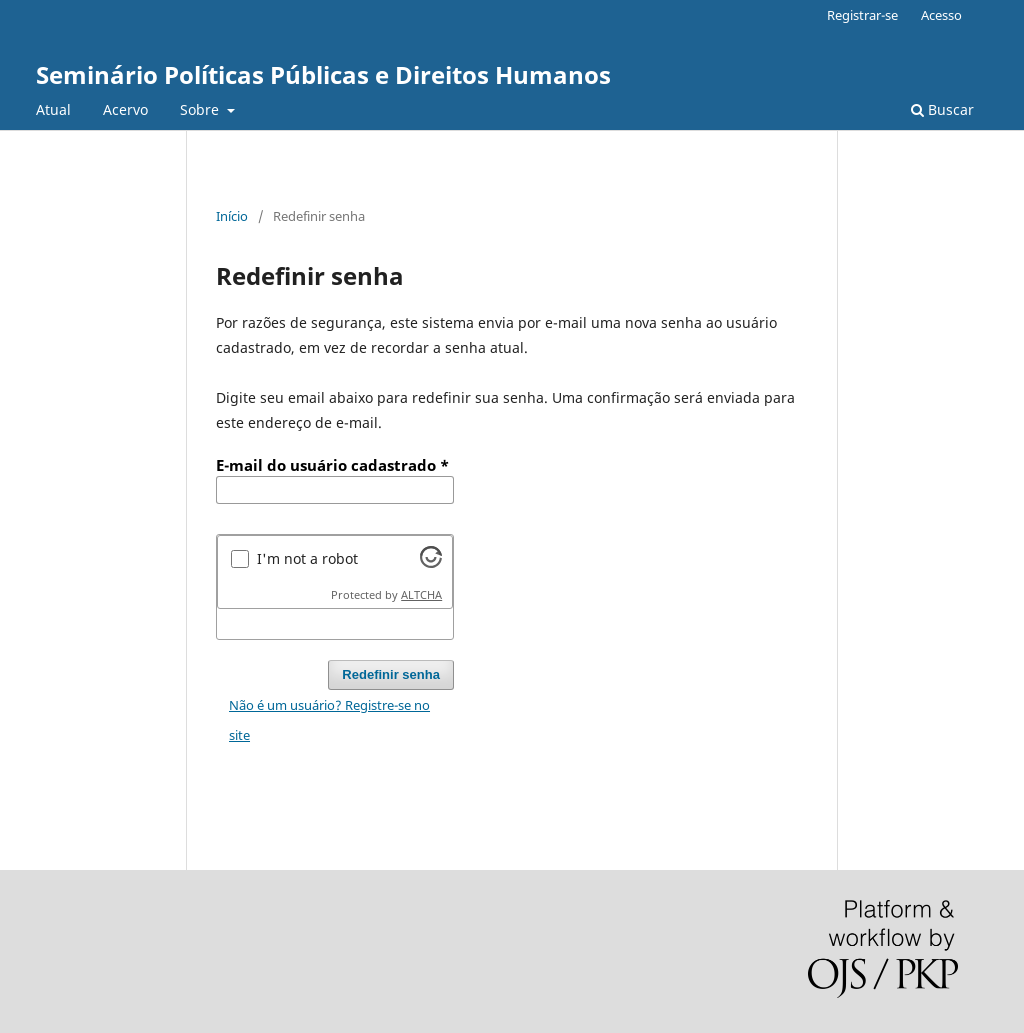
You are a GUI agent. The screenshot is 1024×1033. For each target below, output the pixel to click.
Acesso (941, 15)
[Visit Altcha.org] (431, 562)
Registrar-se (862, 15)
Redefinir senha (391, 674)
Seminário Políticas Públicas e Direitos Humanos (323, 74)
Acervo (125, 109)
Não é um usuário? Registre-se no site (329, 720)
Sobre (201, 109)
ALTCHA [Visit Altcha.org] (421, 595)
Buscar (942, 109)
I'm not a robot (307, 558)
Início (232, 216)
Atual (53, 109)
